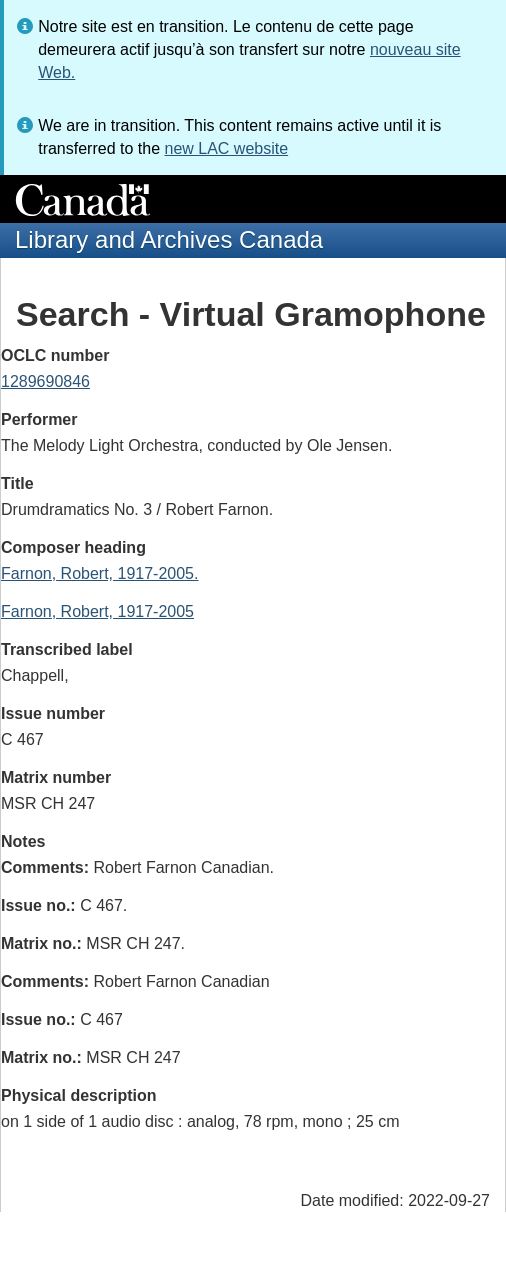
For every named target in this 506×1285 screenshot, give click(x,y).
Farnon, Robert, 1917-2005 (97, 611)
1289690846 (45, 381)
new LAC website (226, 148)
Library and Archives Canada (169, 239)
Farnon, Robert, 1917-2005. (99, 573)
